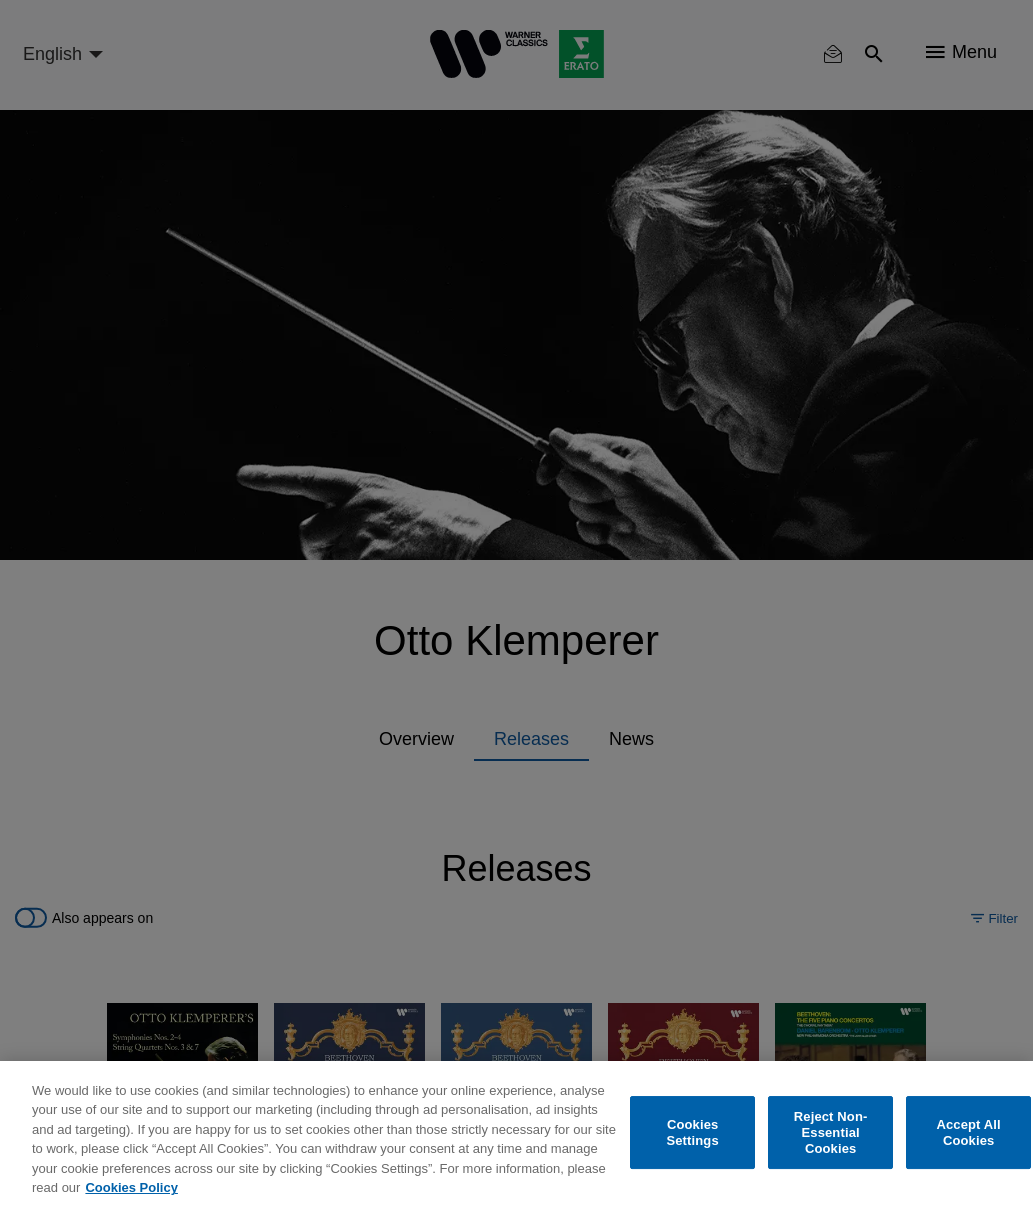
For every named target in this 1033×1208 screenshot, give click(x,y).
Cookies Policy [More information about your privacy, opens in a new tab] (131, 1187)
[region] (516, 1134)
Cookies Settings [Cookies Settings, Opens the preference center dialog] (692, 1132)
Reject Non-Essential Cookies (831, 1133)
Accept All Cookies (968, 1132)
